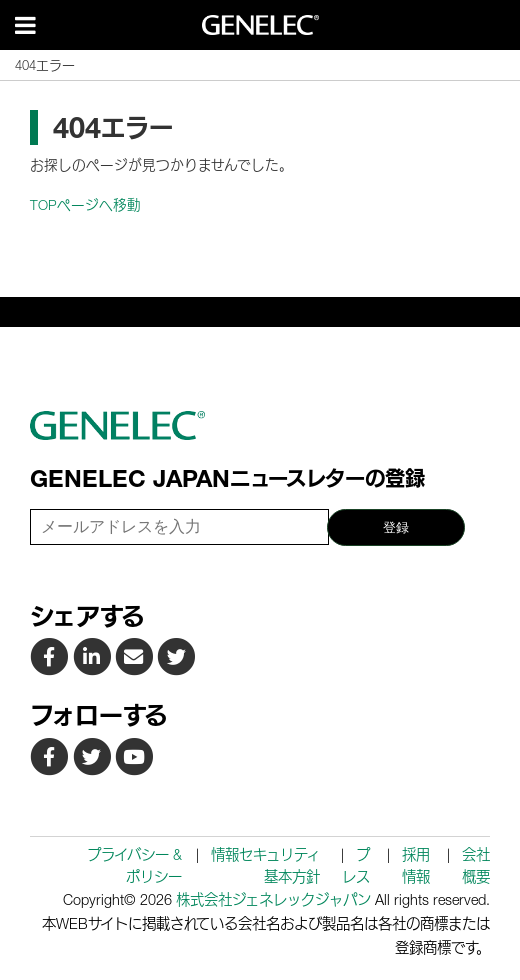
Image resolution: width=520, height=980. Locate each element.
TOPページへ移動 (85, 205)
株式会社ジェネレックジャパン (273, 899)
